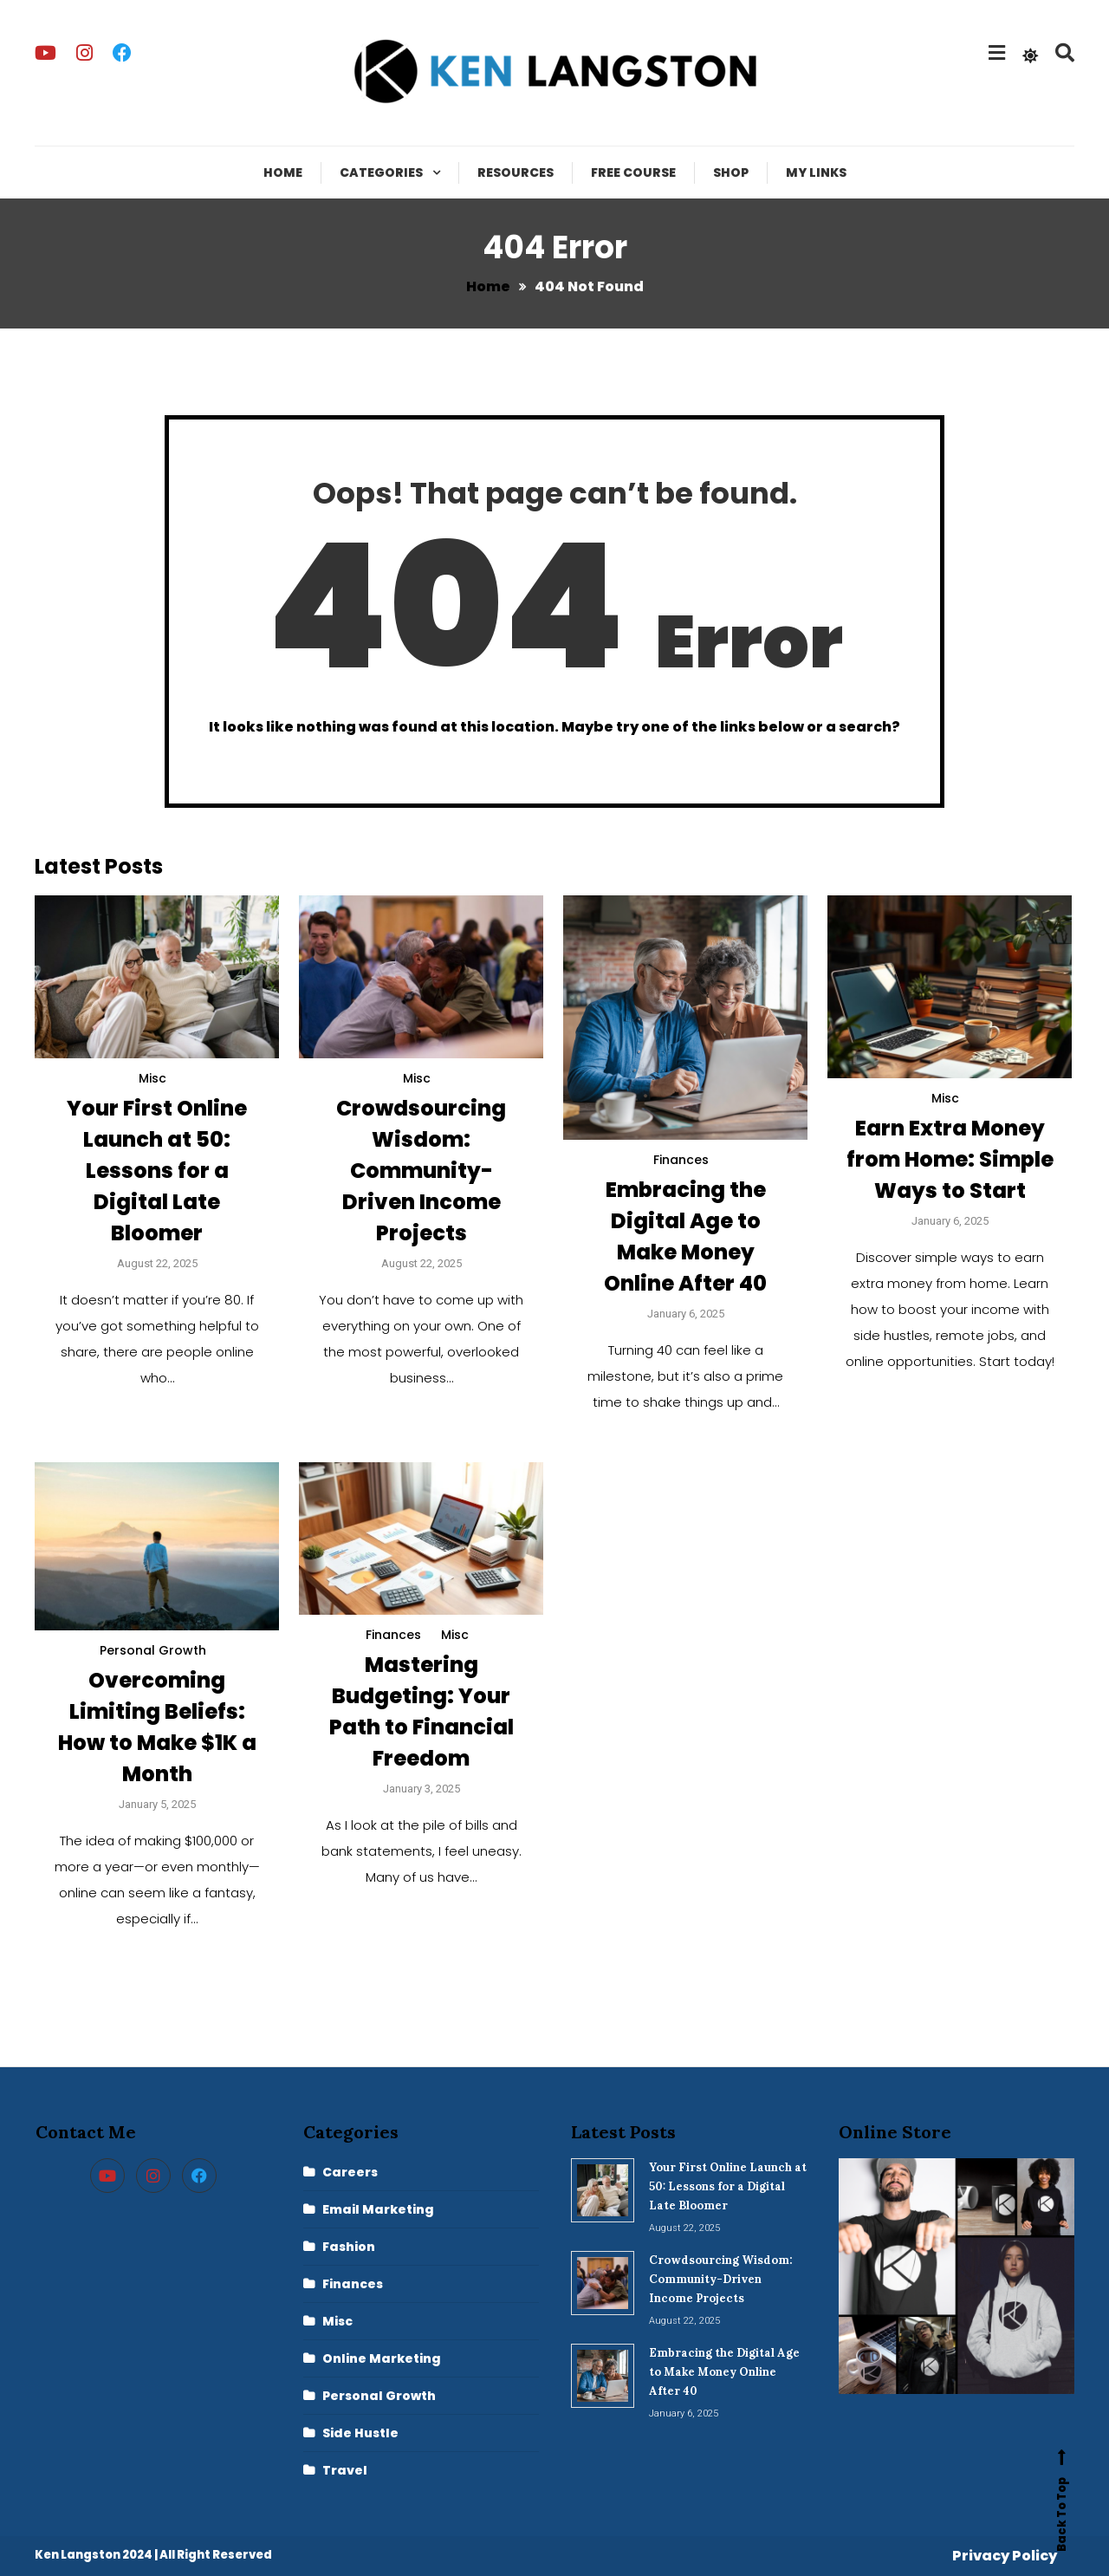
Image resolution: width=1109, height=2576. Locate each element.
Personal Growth (153, 1650)
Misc (152, 1078)
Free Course (633, 172)
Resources (515, 172)
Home (282, 172)
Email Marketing (378, 2209)
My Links (816, 172)
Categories (381, 172)
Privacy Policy (1004, 2556)
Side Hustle (360, 2433)
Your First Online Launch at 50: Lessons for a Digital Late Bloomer (157, 1170)
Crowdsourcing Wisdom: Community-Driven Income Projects (421, 1170)
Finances (681, 1160)
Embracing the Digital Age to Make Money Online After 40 (724, 2371)
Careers (350, 2172)
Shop (731, 172)
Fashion (348, 2246)
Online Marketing (381, 2358)
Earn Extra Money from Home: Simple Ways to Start (950, 1159)
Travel (344, 2470)
